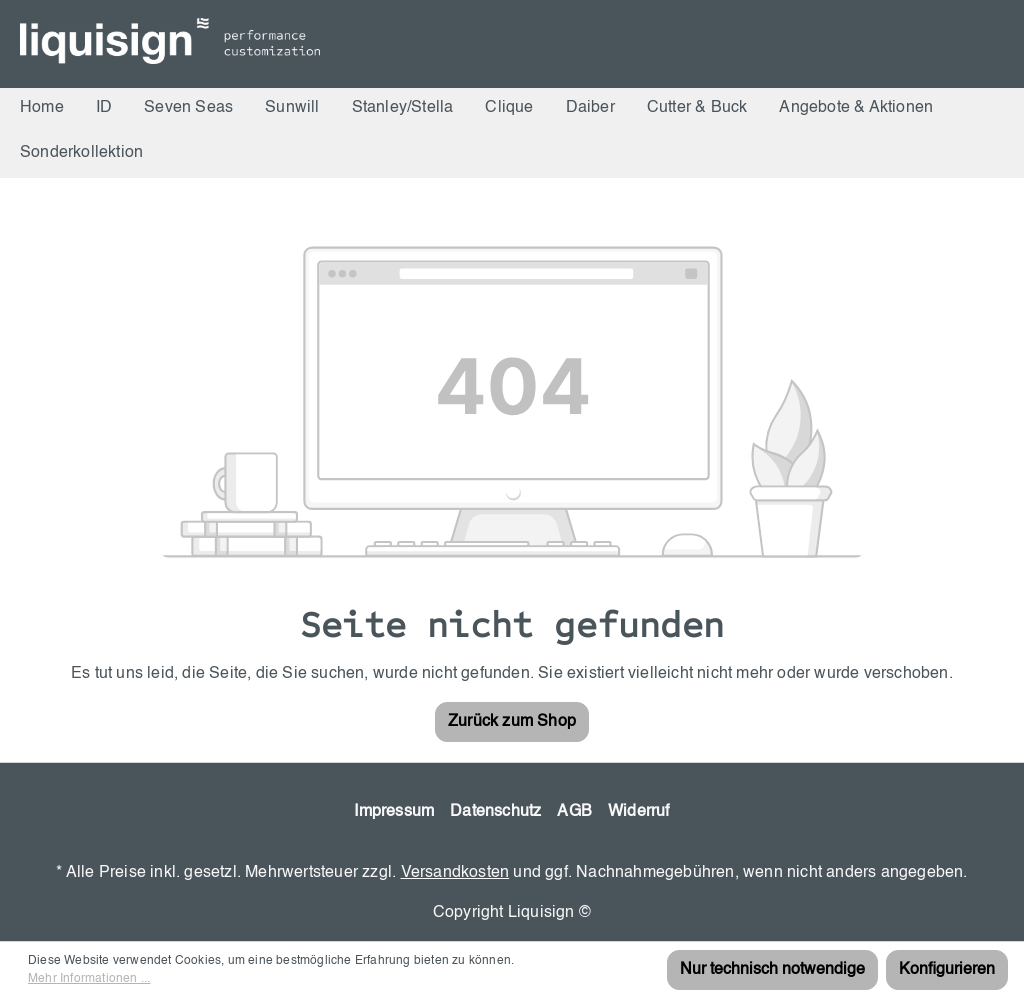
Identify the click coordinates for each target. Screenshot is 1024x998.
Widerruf (639, 812)
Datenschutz (495, 812)
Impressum (394, 812)
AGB (574, 812)
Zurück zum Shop (512, 722)
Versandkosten (455, 873)
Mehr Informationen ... (89, 979)
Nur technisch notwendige (772, 970)
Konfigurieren (947, 970)
